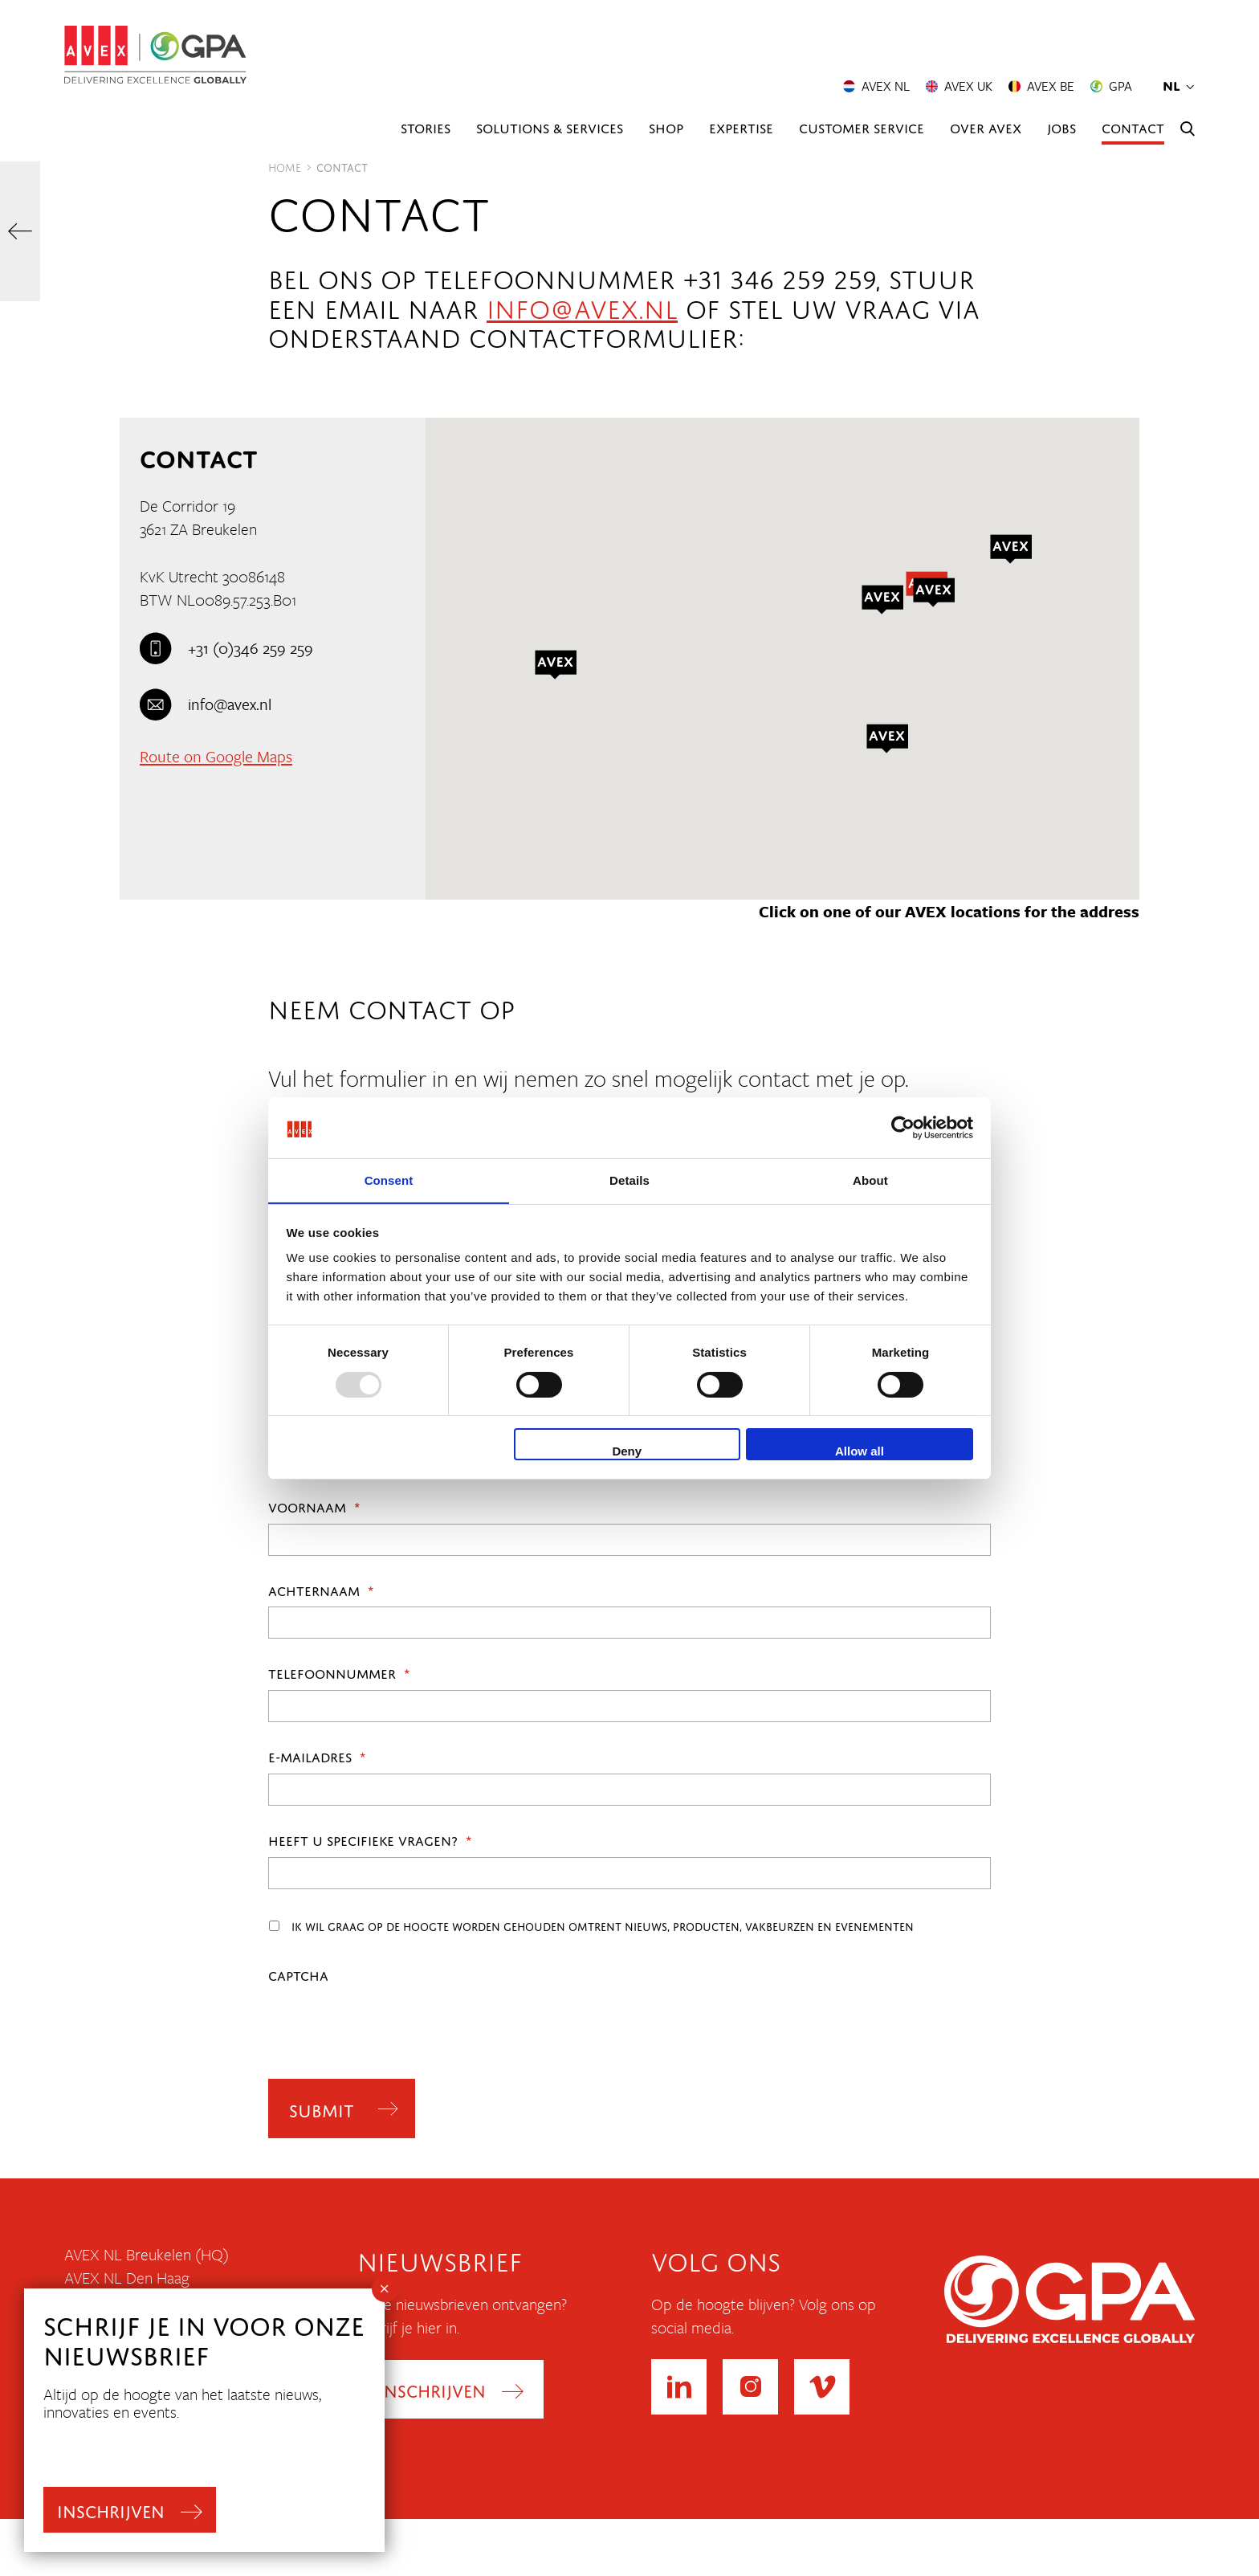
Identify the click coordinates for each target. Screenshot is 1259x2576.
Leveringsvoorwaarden (139, 2484)
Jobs (1061, 127)
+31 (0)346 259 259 (226, 648)
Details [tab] (629, 1180)
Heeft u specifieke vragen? (369, 1839)
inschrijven (113, 2506)
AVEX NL (876, 87)
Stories (425, 127)
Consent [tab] (389, 1180)
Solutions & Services (549, 127)
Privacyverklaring (119, 2460)
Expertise (741, 127)
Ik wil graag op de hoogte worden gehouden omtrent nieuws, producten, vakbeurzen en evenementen (602, 1925)
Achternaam (320, 1589)
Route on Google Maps (216, 756)
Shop (666, 127)
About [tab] (870, 1180)
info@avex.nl (582, 305)
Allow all (859, 1452)
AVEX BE (1041, 87)
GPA (1111, 87)
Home (284, 166)
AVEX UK (959, 87)
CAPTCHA (298, 1974)
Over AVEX (985, 127)
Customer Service (861, 127)
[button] (887, 738)
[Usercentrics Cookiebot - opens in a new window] (903, 1127)
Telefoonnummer (338, 1672)
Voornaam (314, 1506)
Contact (1133, 127)
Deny (627, 1452)
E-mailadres (316, 1756)
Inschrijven (433, 2391)
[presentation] (390, 2023)
